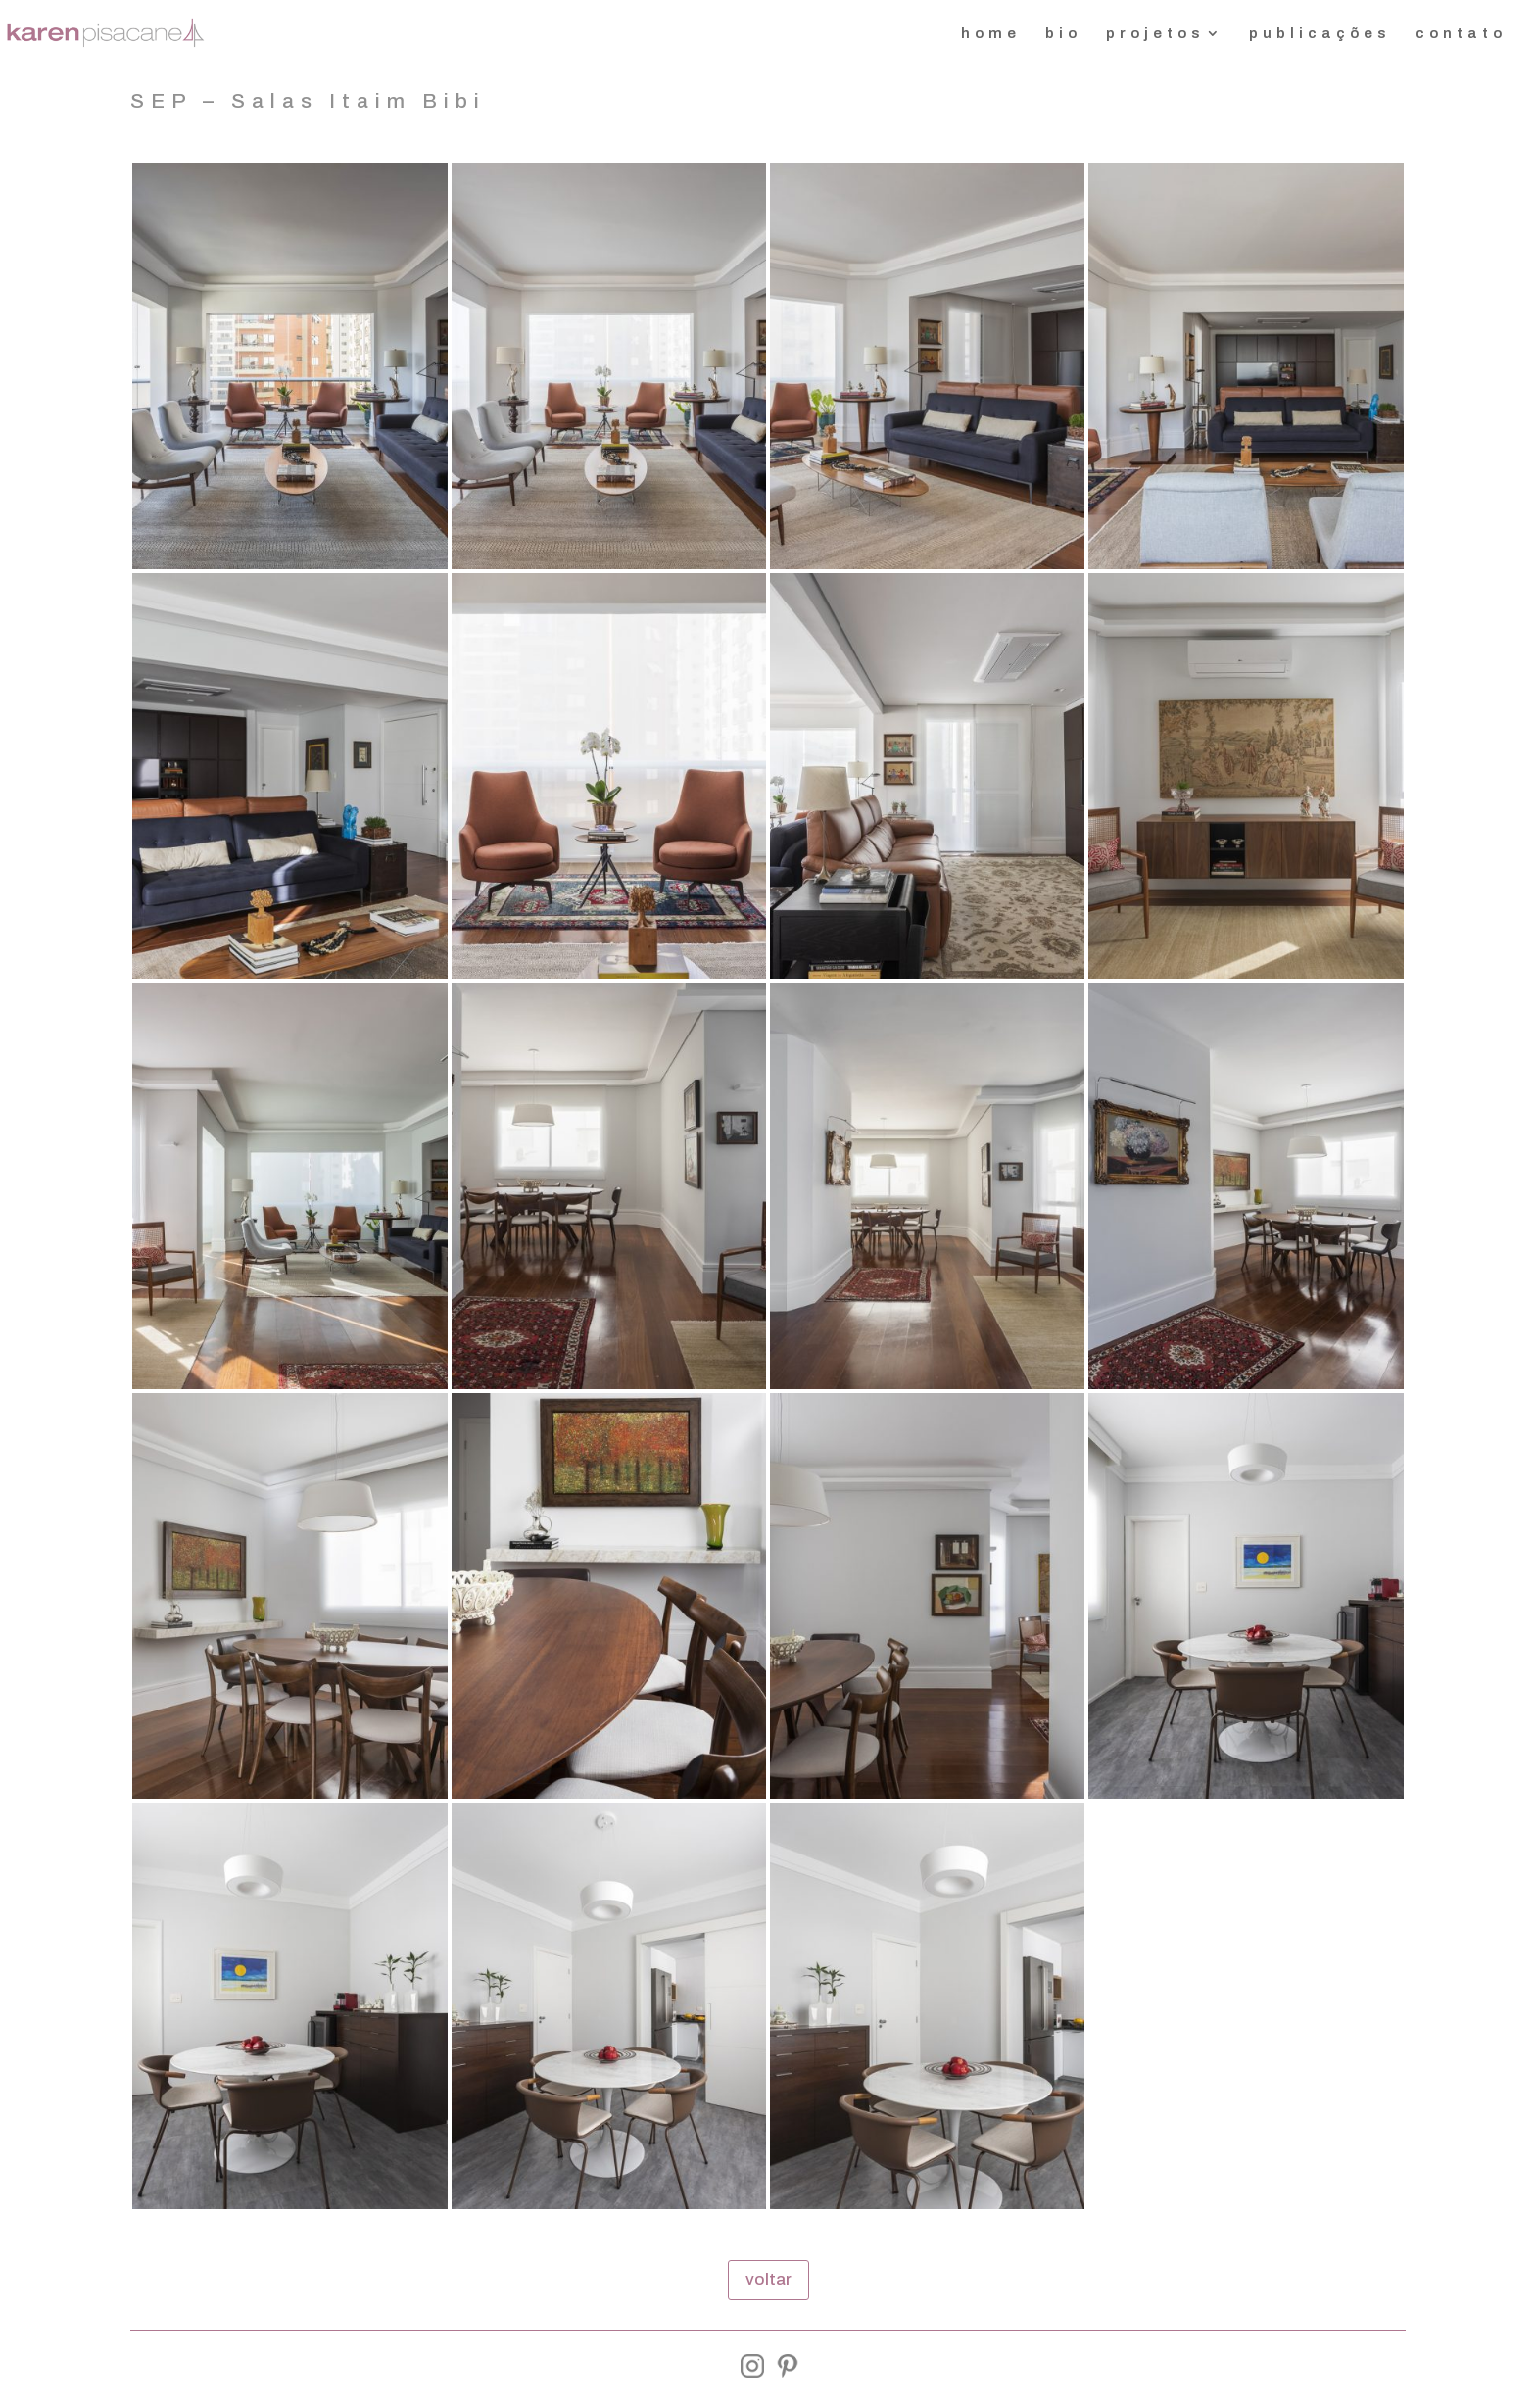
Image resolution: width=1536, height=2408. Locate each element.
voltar (768, 2279)
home (991, 33)
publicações (1320, 33)
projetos (1155, 33)
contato (1461, 33)
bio (1063, 33)
